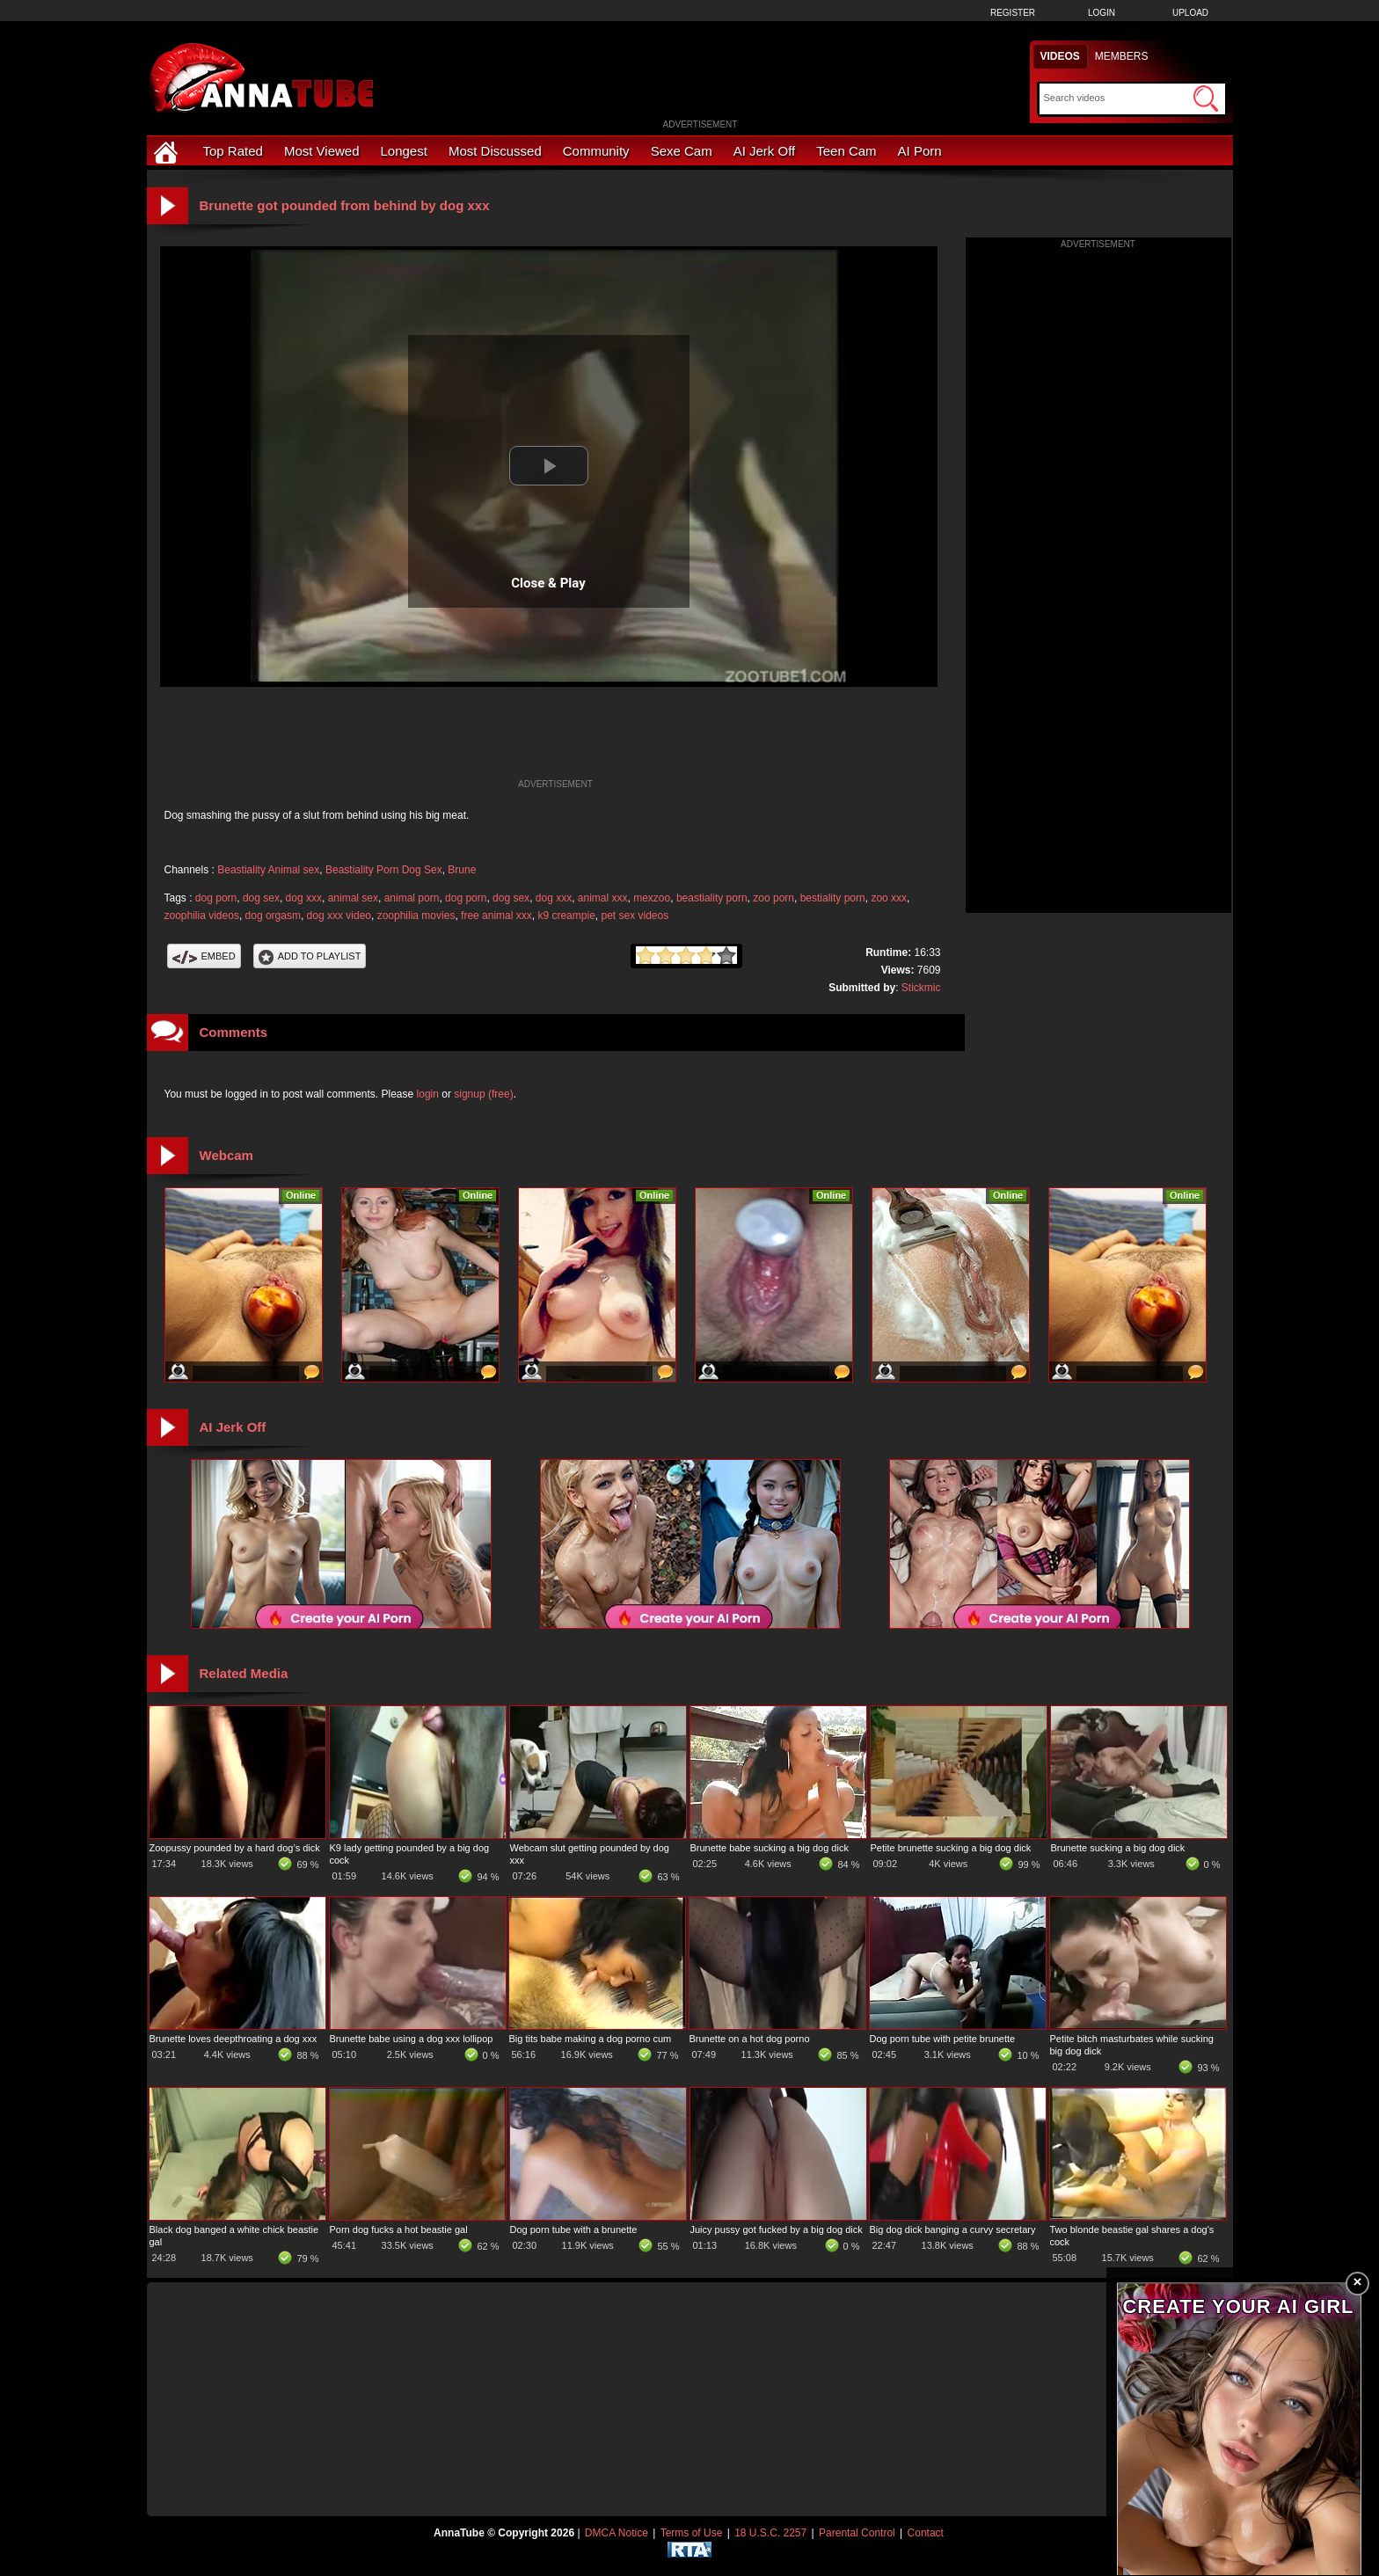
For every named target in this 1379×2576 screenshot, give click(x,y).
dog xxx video (339, 915)
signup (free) (483, 1094)
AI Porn (920, 150)
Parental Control (857, 2533)
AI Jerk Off (764, 150)
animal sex (353, 898)
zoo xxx (889, 898)
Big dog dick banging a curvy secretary (953, 2229)
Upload (1190, 13)
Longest (404, 150)
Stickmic (921, 988)
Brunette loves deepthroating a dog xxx (233, 2038)
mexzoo (651, 898)
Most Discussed (495, 150)
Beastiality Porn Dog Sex (383, 870)
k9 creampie (566, 915)
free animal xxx (496, 915)
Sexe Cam (681, 150)
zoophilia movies (416, 915)
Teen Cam (846, 150)
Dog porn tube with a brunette (574, 2229)
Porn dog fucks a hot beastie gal (399, 2229)
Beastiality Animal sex (268, 870)
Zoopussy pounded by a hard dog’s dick (235, 1848)
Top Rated (233, 150)
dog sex (261, 898)
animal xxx (603, 898)
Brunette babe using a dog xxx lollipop (411, 2038)
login (428, 1094)
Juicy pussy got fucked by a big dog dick (776, 2229)
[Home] (168, 151)
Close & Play (548, 583)
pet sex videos (634, 915)
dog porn (216, 898)
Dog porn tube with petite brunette (943, 2038)
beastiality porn (712, 898)
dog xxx (304, 898)
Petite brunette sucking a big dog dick (951, 1848)
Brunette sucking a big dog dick (1118, 1848)
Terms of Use (691, 2533)
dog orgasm (273, 915)
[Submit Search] (1205, 98)
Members (1122, 56)
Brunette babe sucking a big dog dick (769, 1848)
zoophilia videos (201, 915)
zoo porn (773, 898)
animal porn (412, 898)
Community (596, 150)
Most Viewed (322, 150)
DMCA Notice (616, 2533)
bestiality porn (832, 898)
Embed (204, 956)
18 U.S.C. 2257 (770, 2533)
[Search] (1116, 97)
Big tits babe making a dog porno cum (590, 2038)
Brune (462, 870)
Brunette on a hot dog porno (750, 2038)
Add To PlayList (310, 956)
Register (1012, 13)
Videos (1060, 56)
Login (1101, 13)
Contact (926, 2533)
